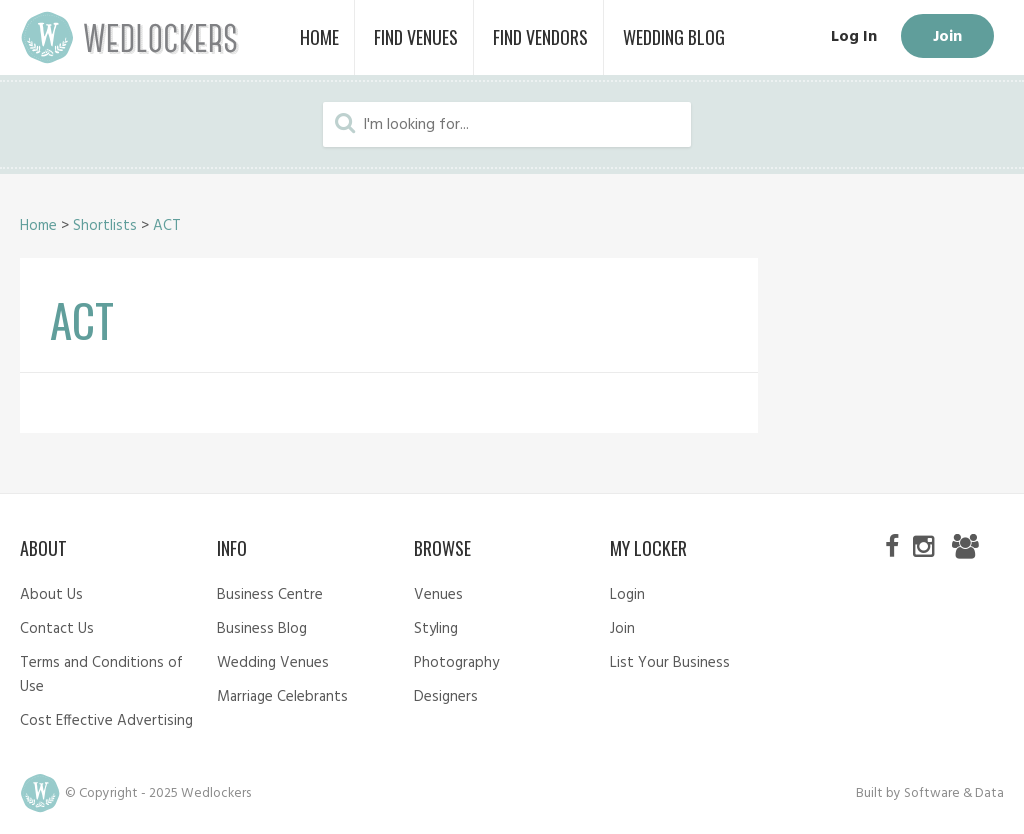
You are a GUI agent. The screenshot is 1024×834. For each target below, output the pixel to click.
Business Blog (262, 629)
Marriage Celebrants (282, 697)
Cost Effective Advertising (106, 721)
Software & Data (954, 793)
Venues (438, 595)
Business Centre (270, 595)
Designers (446, 697)
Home (38, 226)
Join (947, 37)
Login (627, 595)
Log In (854, 37)
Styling (436, 629)
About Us (51, 595)
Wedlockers (130, 37)
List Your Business (670, 663)
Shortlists (105, 226)
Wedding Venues (273, 663)
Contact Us (57, 629)
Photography (456, 663)
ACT (167, 226)
